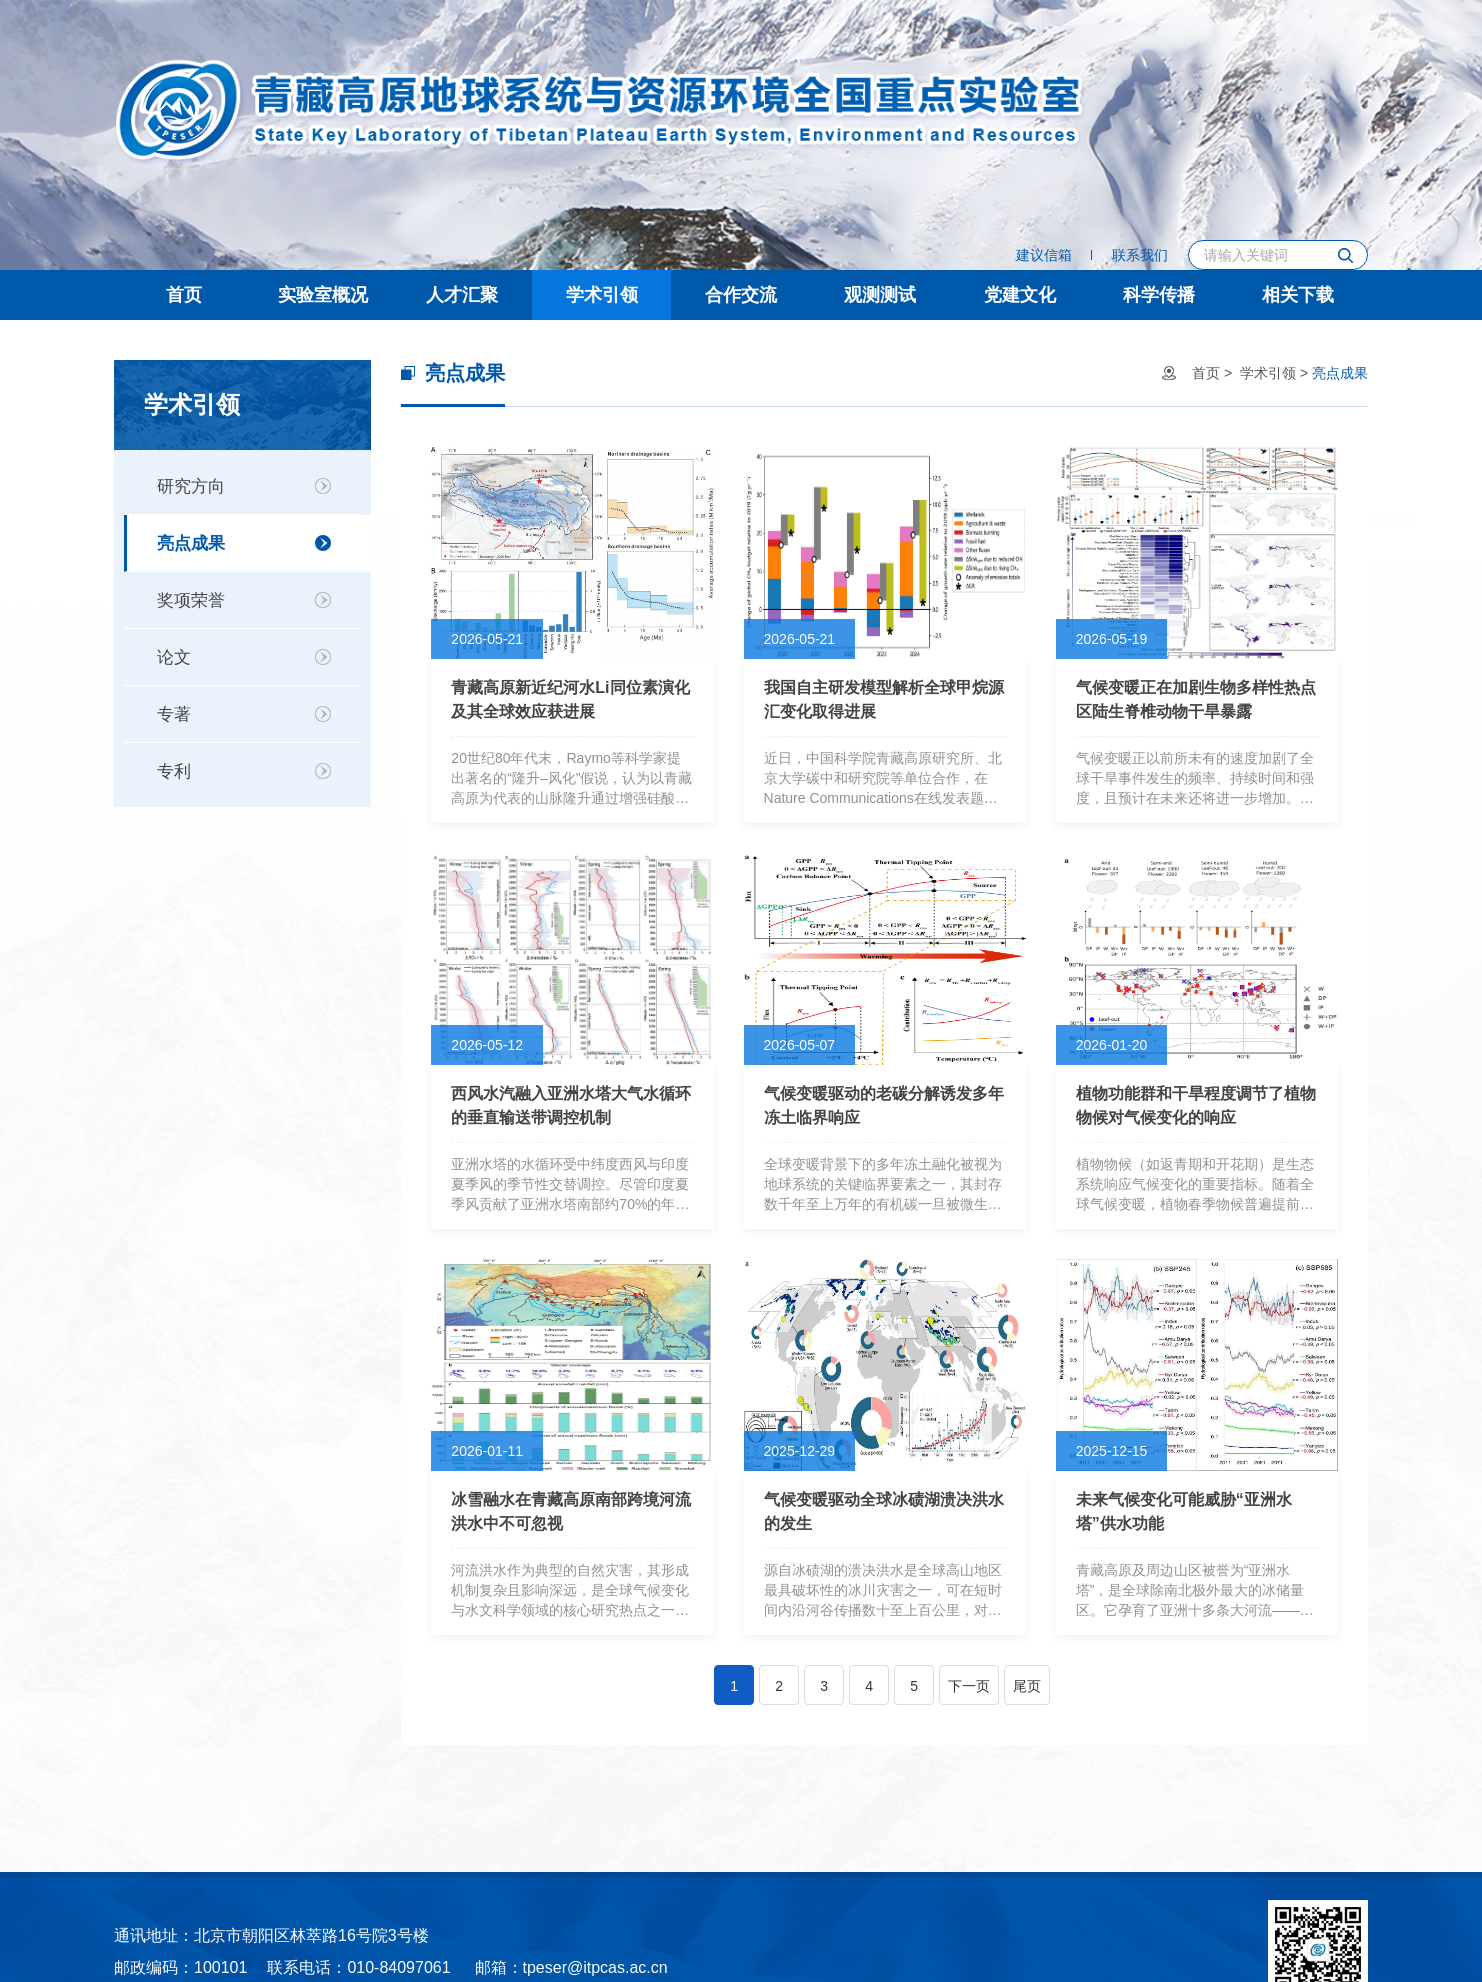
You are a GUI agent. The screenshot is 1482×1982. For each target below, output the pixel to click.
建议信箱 (1044, 255)
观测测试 (880, 295)
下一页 (969, 1686)
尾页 (1027, 1686)
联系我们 (1140, 255)
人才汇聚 (462, 295)
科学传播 (1159, 295)
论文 (174, 657)
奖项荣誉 (191, 600)
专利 (174, 771)
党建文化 (1020, 295)
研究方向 (191, 486)
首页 (184, 295)
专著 (174, 714)
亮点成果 (191, 543)
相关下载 (1298, 295)
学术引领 (602, 295)
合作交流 (741, 295)
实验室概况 (323, 295)
